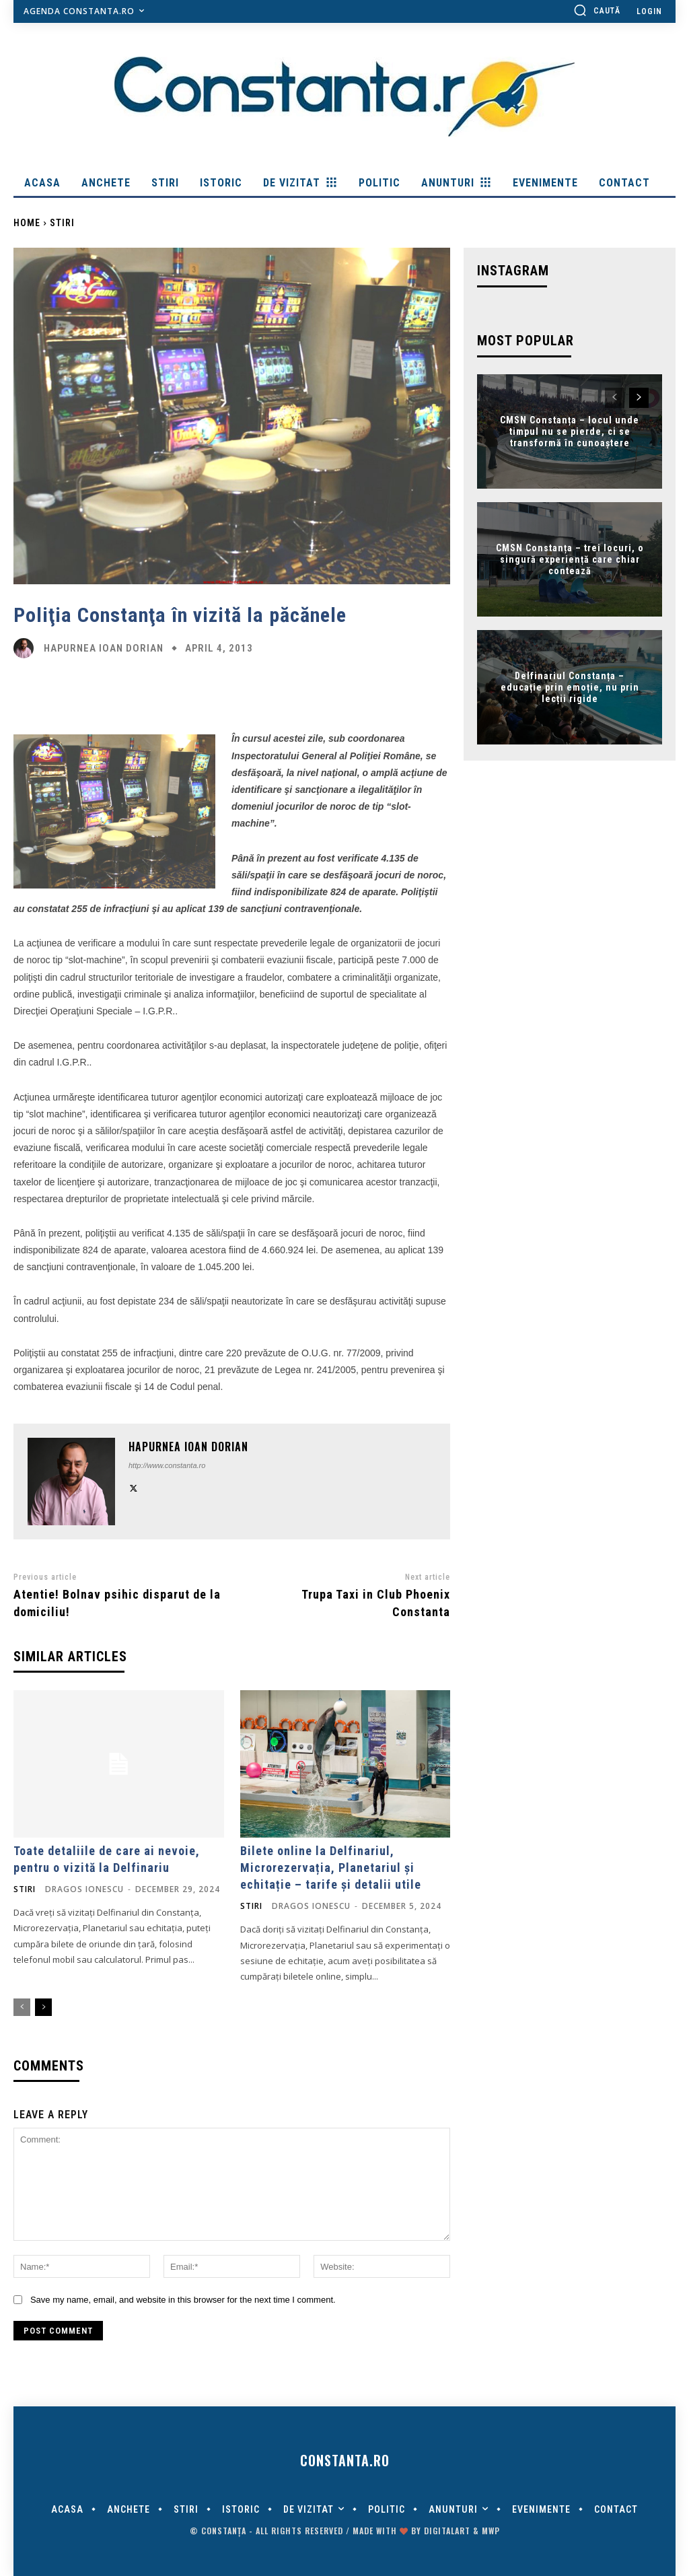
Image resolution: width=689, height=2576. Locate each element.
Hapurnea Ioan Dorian (104, 648)
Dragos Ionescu (84, 1889)
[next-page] (43, 2007)
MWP (491, 2530)
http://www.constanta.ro (167, 1465)
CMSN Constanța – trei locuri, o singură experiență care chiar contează (570, 559)
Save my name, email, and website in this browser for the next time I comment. (183, 2300)
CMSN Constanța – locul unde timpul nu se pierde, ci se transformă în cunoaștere (569, 431)
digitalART (447, 2530)
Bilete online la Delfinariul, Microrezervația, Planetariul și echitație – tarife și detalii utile (330, 1867)
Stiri (62, 222)
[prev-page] (21, 2007)
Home (26, 222)
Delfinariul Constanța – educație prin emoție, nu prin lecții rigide (570, 687)
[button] (596, 10)
